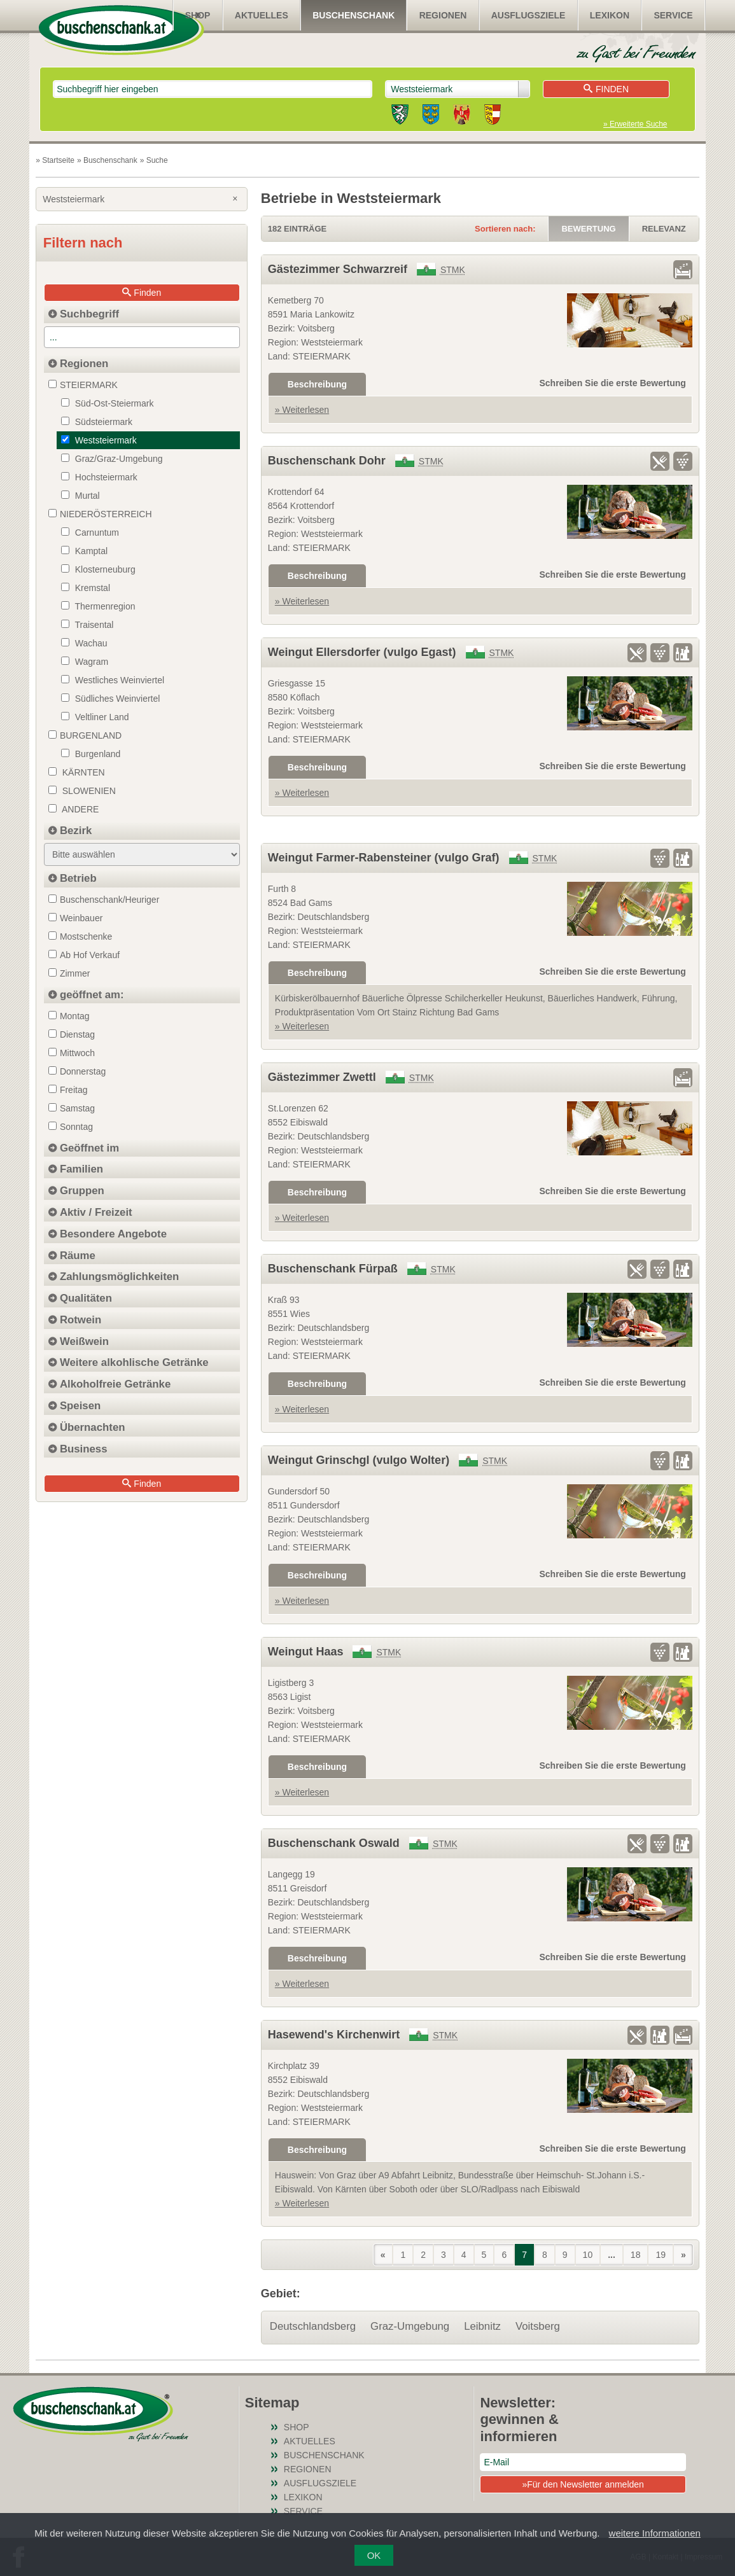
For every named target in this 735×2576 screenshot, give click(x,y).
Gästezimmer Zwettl (322, 1077)
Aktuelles (261, 15)
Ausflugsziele (528, 15)
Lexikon (609, 15)
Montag (69, 1016)
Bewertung (588, 228)
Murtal (80, 496)
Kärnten (76, 772)
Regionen (443, 15)
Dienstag (71, 1034)
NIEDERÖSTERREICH (100, 514)
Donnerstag (77, 1071)
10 (588, 2255)
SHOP (198, 15)
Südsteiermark (96, 422)
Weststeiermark (142, 198)
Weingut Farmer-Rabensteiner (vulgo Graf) (384, 857)
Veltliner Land (95, 717)
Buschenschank (353, 15)
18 (636, 2255)
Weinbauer (75, 918)
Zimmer (69, 973)
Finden (606, 89)
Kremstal (85, 588)
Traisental (87, 625)
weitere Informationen (655, 2533)
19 (660, 2255)
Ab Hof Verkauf (84, 955)
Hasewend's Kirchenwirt (334, 2034)
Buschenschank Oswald (334, 1843)
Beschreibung (317, 384)
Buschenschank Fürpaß (333, 1268)
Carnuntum (90, 532)
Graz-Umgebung (409, 2326)
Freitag (68, 1090)
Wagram (84, 662)
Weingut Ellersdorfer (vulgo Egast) (362, 652)
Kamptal (84, 551)
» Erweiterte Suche (635, 124)
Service (673, 15)
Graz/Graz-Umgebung (112, 459)
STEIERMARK (83, 385)
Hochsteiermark (99, 477)
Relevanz (664, 228)
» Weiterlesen (302, 410)
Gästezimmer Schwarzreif (337, 269)
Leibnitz (482, 2326)
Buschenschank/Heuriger (103, 900)
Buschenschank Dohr (327, 460)
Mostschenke (80, 936)
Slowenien (82, 791)
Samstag (71, 1108)
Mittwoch (71, 1053)
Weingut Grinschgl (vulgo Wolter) (358, 1460)
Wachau (84, 643)
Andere (73, 809)
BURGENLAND (85, 735)
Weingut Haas (306, 1651)
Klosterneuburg (98, 569)
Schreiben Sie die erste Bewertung (613, 383)
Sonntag (70, 1127)
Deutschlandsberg (313, 2326)
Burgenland (91, 754)
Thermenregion (98, 606)
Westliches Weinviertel (112, 680)
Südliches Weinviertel (110, 698)
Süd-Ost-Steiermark (107, 403)
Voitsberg (537, 2326)
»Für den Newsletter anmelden (582, 2484)
